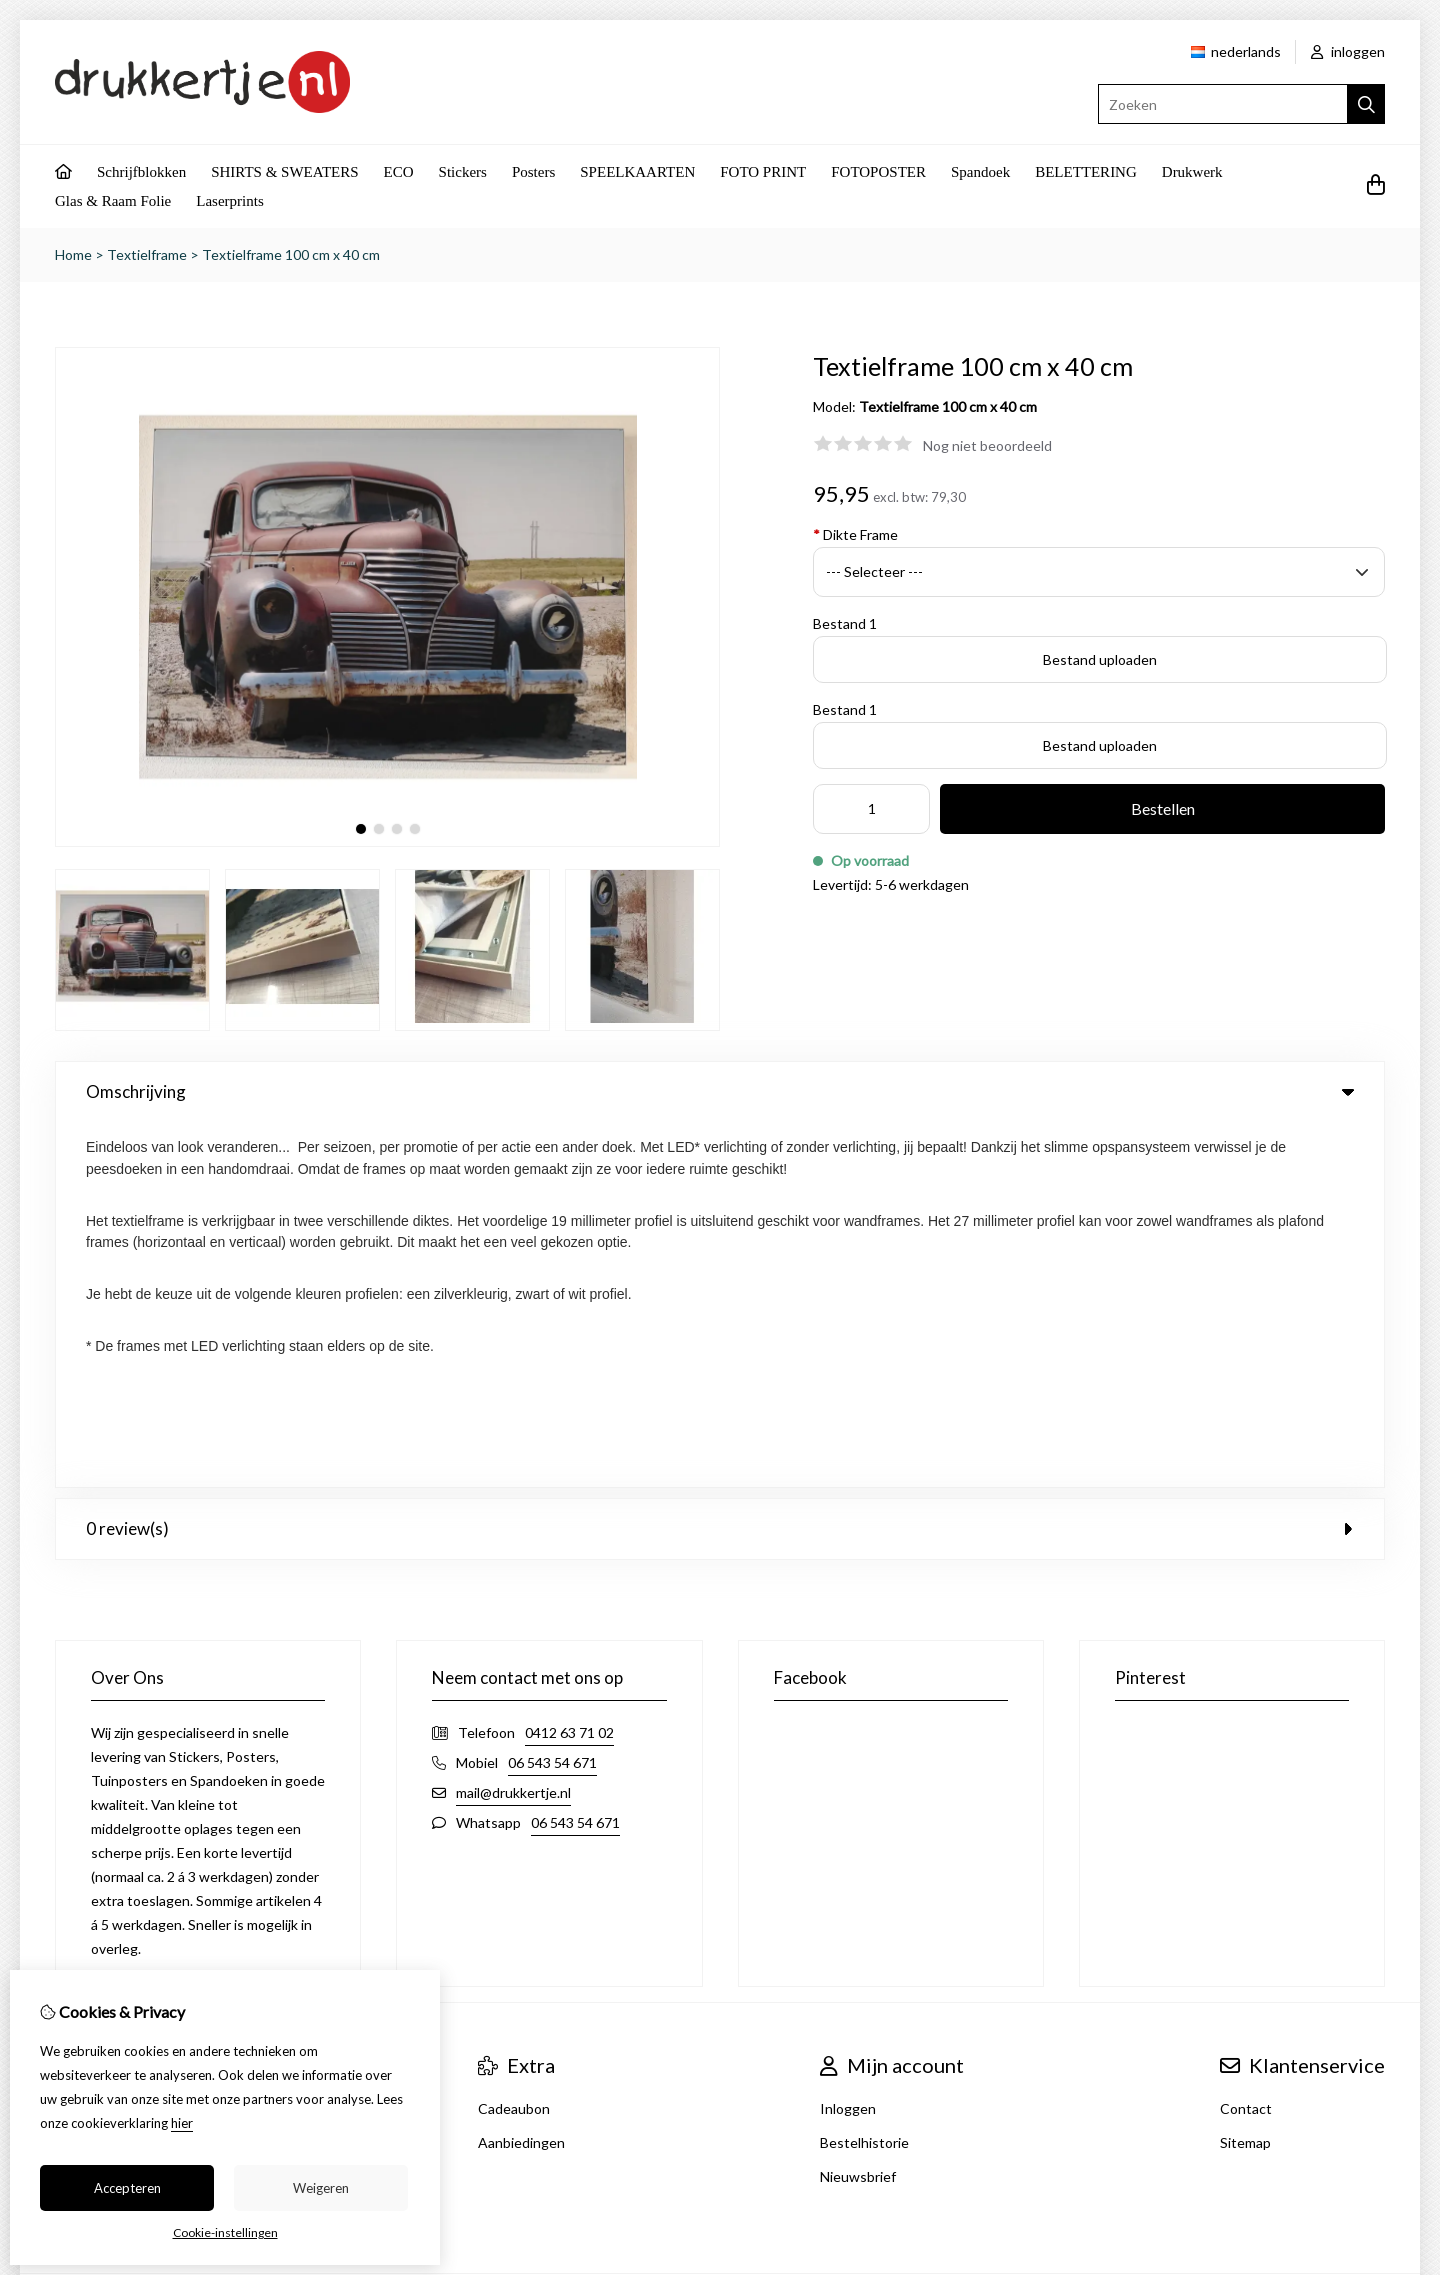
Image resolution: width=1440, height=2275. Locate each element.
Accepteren (127, 2188)
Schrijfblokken (141, 172)
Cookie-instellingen (225, 2232)
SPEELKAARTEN (637, 172)
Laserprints (229, 201)
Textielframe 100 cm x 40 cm (291, 254)
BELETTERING (1086, 172)
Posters (533, 172)
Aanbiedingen (521, 1777)
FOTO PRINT (763, 172)
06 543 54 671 (552, 1397)
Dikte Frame (855, 534)
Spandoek (980, 172)
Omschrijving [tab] (720, 1091)
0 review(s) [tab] (720, 1163)
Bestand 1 (845, 623)
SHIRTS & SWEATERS (284, 172)
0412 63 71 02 (569, 1367)
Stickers (463, 172)
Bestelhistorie (864, 1777)
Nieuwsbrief (858, 1811)
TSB (1374, 1940)
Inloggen (848, 1743)
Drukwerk (1192, 172)
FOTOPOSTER (878, 172)
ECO (399, 172)
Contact (1246, 1743)
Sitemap (1245, 1777)
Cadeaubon (514, 1743)
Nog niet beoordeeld (987, 445)
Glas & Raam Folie (113, 201)
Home (73, 254)
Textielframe (147, 254)
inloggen (1348, 51)
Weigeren (321, 2188)
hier (182, 2123)
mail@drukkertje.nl (513, 1427)
